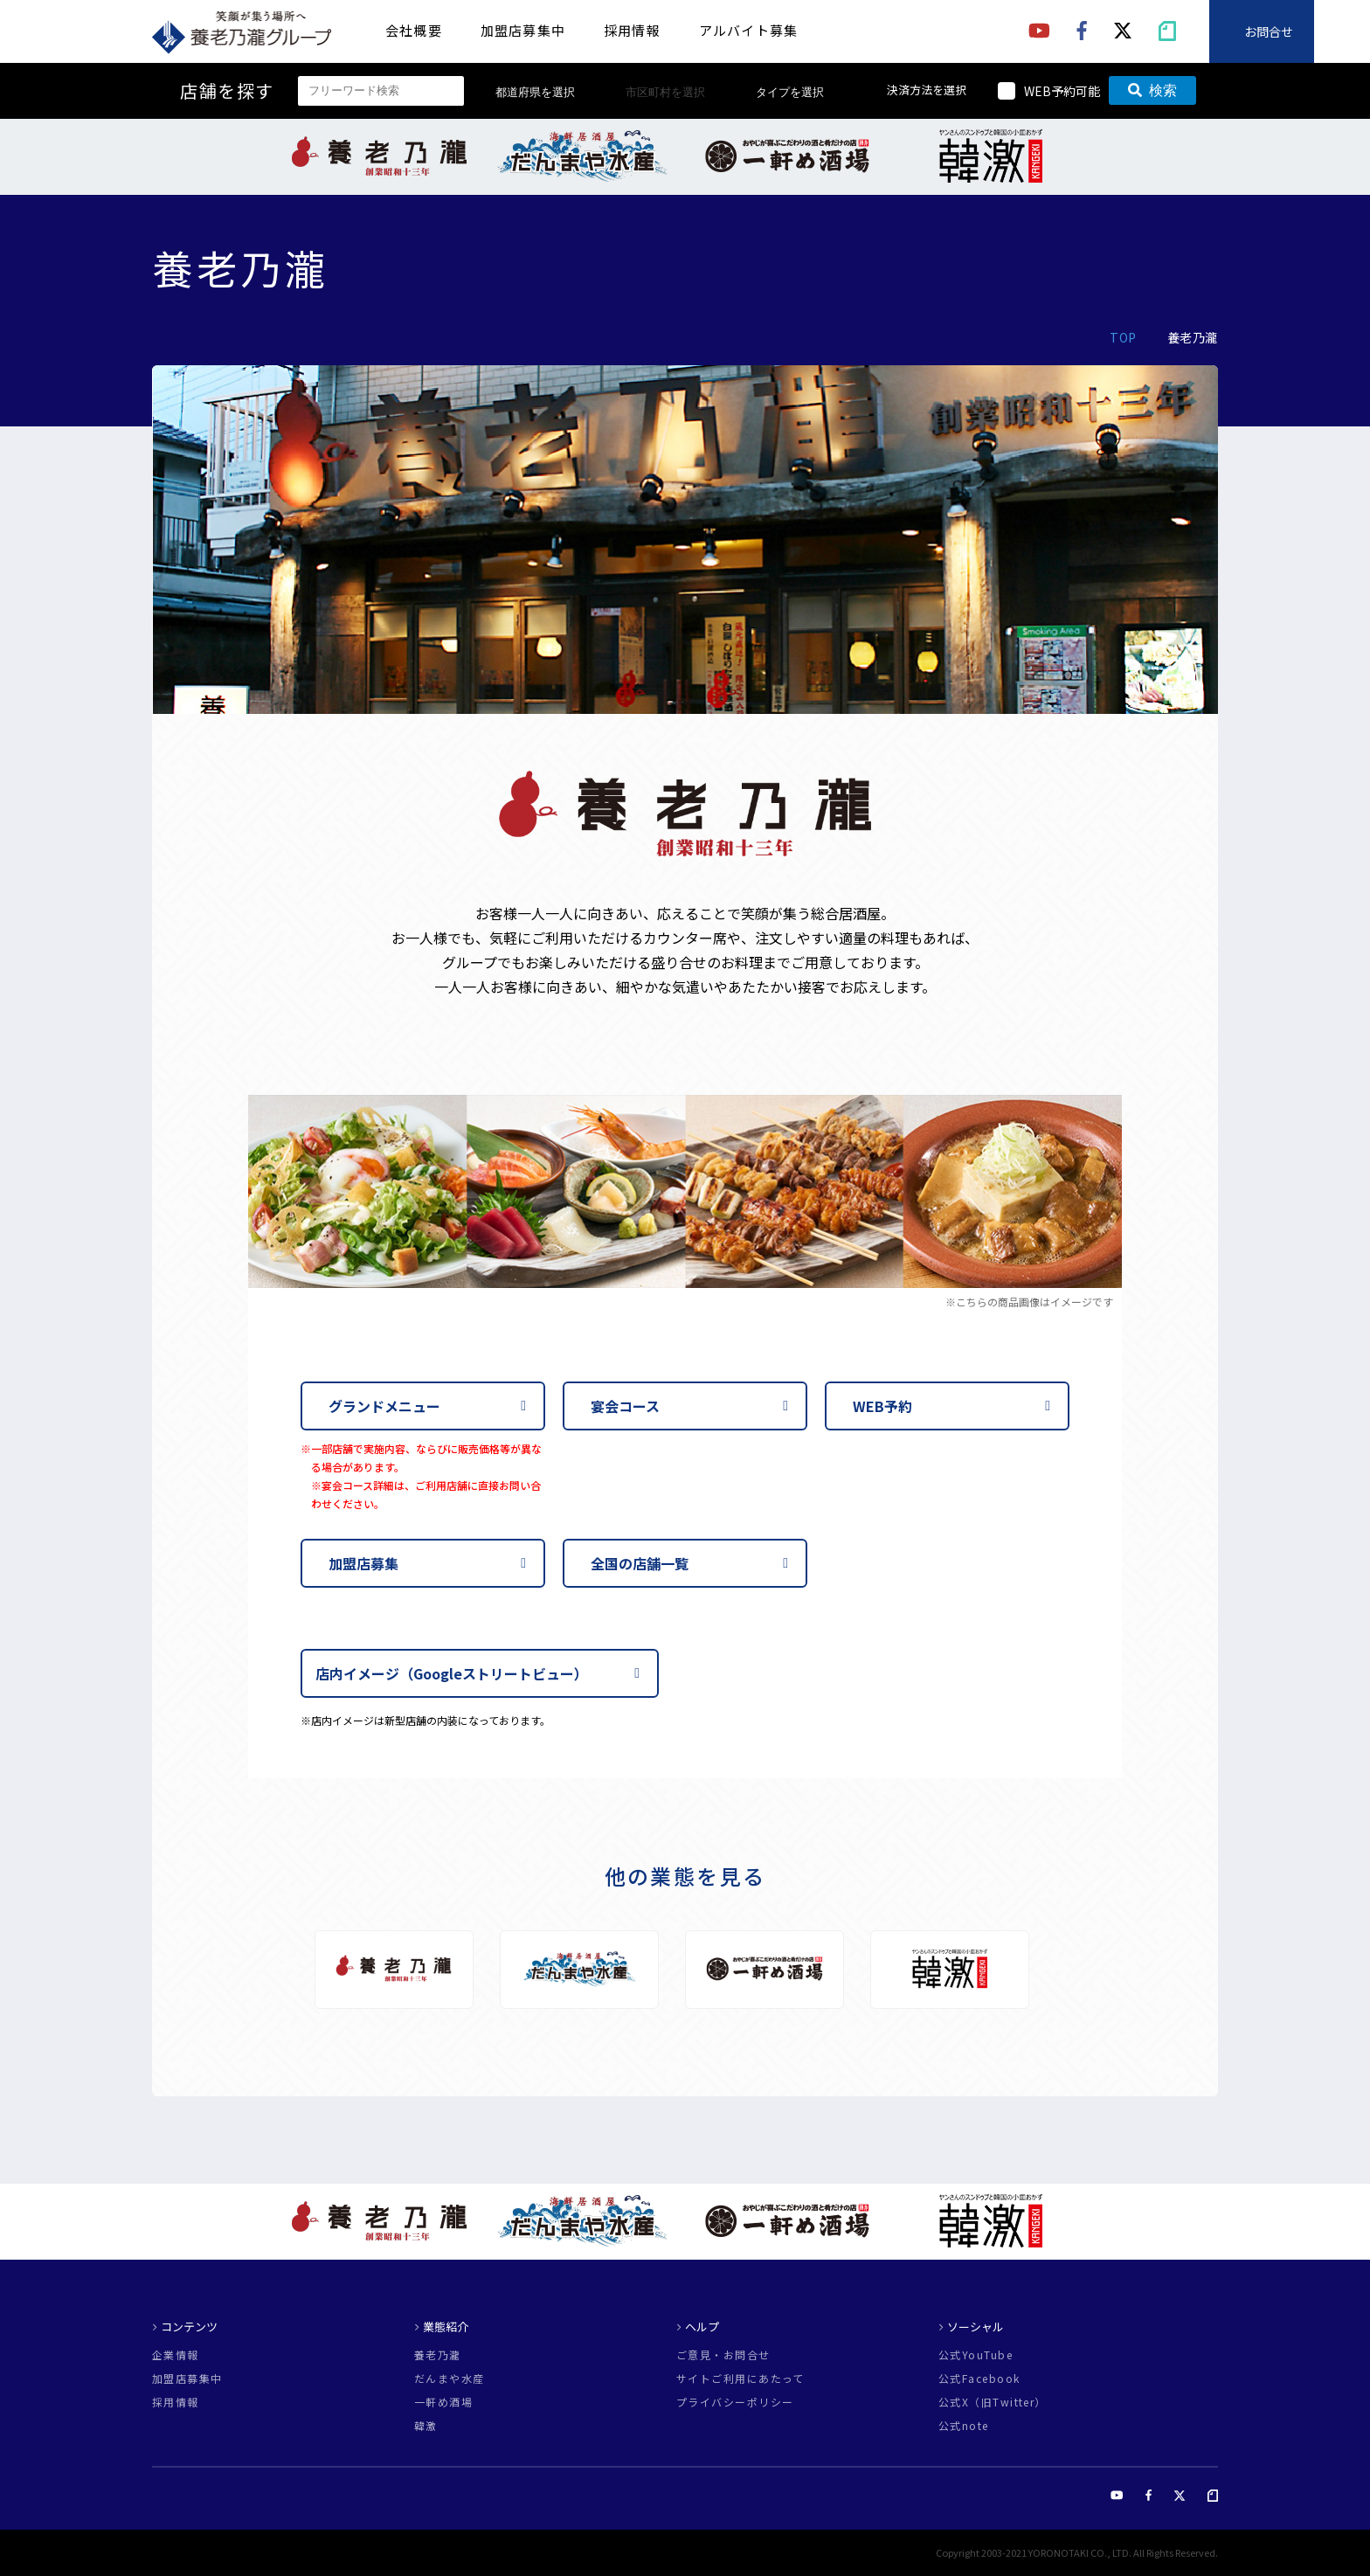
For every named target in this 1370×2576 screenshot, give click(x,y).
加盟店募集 (363, 1563)
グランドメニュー (384, 1405)
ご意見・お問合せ (723, 2355)
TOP (1123, 337)
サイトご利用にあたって (740, 2378)
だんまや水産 (449, 2378)
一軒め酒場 (443, 2402)
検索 (1152, 90)
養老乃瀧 (437, 2355)
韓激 (426, 2425)
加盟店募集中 (523, 30)
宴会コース (625, 1405)
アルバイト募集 (748, 30)
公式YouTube (975, 2355)
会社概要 (413, 30)
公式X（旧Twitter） (992, 2402)
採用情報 (632, 30)
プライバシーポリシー (734, 2402)
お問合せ (1268, 31)
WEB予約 (882, 1405)
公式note (963, 2425)
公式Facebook (979, 2378)
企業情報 (175, 2355)
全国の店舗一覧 (639, 1563)
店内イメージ (451, 1673)
